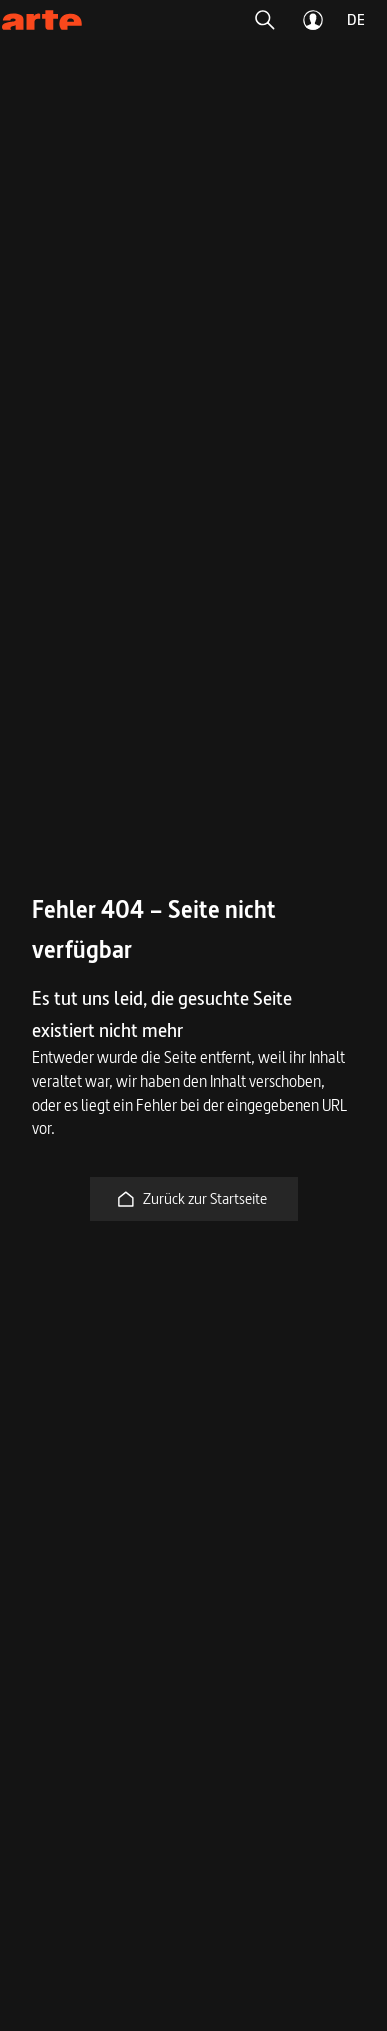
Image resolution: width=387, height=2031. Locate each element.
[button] (265, 20)
